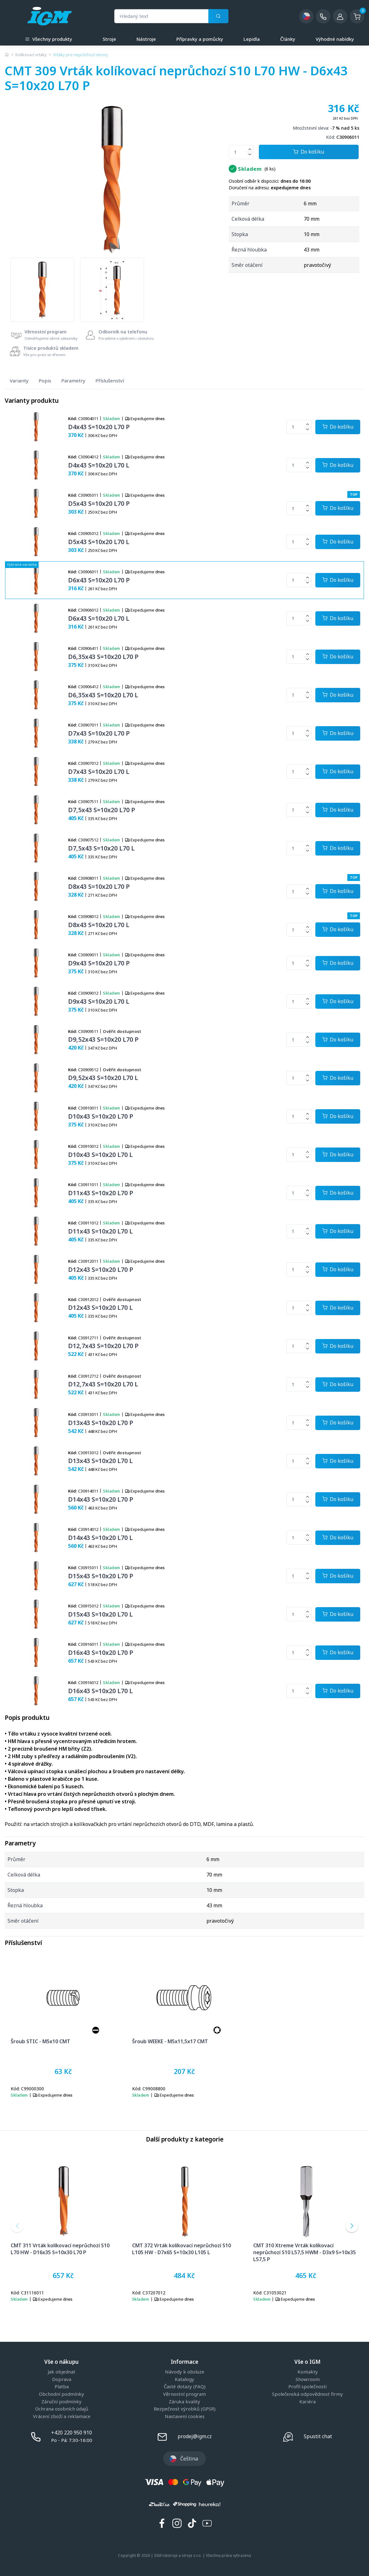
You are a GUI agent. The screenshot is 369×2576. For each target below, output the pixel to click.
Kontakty (307, 2371)
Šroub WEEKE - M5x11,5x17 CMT (170, 2041)
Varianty (19, 380)
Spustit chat (318, 2436)
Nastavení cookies (185, 2416)
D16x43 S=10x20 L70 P (100, 1652)
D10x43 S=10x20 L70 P (100, 1116)
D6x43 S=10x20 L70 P (99, 580)
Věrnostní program (184, 2394)
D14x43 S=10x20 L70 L (100, 1537)
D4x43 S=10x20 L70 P (99, 427)
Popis (45, 380)
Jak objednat (61, 2371)
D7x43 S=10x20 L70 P (99, 733)
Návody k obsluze (184, 2371)
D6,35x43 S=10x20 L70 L (103, 695)
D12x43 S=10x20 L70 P (100, 1269)
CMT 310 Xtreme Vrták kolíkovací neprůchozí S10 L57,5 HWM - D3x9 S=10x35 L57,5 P (304, 2252)
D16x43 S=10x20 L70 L (100, 1691)
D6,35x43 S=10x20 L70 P (103, 656)
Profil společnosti (307, 2386)
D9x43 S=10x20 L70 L (98, 1001)
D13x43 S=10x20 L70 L (100, 1460)
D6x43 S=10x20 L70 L (98, 618)
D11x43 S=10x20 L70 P (100, 1193)
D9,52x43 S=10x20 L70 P (103, 1039)
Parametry (73, 380)
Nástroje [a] (146, 39)
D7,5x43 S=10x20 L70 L (101, 848)
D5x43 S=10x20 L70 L (98, 541)
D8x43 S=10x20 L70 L (98, 925)
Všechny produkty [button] (48, 38)
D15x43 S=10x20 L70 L (100, 1614)
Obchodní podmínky (61, 2394)
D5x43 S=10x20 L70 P (99, 503)
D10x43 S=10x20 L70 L (100, 1154)
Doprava (61, 2379)
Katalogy (184, 2379)
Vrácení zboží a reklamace (61, 2416)
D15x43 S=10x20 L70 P (100, 1576)
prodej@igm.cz (195, 2436)
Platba (62, 2386)
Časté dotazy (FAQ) (185, 2386)
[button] (17, 2226)
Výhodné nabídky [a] (335, 39)
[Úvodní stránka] (7, 54)
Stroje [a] (109, 39)
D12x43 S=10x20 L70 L (100, 1307)
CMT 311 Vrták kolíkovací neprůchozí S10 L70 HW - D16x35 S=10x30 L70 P (60, 2249)
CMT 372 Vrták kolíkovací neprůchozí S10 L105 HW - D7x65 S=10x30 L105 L (181, 2249)
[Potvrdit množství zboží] (337, 427)
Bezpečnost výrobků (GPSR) (185, 2408)
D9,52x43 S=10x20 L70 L (103, 1077)
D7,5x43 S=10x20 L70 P (101, 810)
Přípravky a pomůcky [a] (199, 39)
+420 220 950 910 (71, 2432)
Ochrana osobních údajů (61, 2408)
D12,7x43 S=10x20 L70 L (103, 1384)
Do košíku (308, 152)
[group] (42, 290)
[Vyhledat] (218, 16)
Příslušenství (109, 380)
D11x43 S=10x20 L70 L (100, 1231)
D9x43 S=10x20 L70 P (99, 963)
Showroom (308, 2379)
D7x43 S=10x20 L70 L (98, 771)
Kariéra (307, 2401)
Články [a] (287, 39)
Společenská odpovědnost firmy (307, 2394)
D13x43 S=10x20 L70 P (100, 1422)
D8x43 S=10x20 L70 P (99, 886)
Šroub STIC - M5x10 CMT (40, 2041)
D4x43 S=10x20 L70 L (98, 465)
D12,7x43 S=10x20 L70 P (103, 1346)
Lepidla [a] (251, 39)
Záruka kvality (184, 2401)
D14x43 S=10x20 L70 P (100, 1499)
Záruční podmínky (61, 2401)
